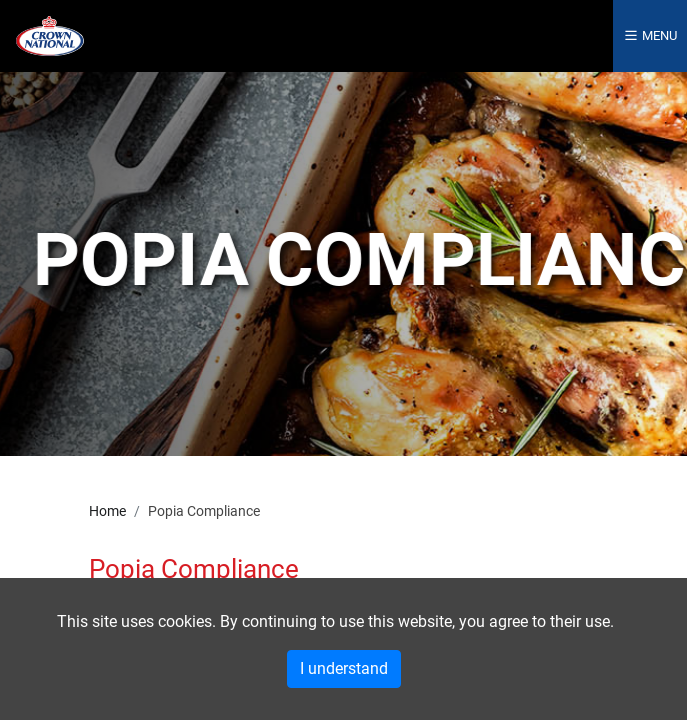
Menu (650, 35)
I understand (344, 668)
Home (107, 511)
